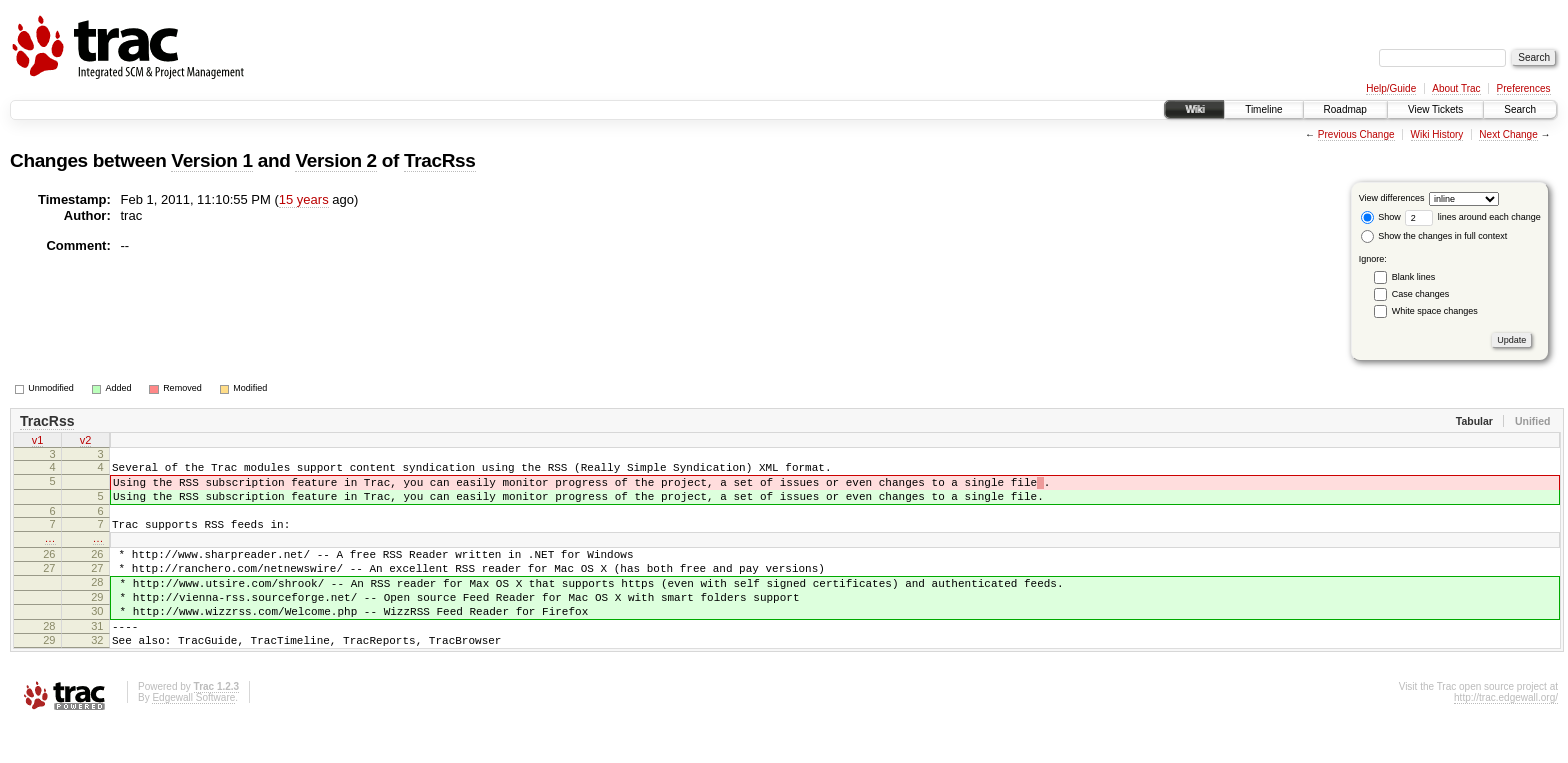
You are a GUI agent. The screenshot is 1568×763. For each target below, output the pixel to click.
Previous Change (1356, 134)
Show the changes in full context (1434, 236)
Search (1520, 109)
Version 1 (211, 160)
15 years (304, 199)
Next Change (1508, 134)
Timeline (1263, 109)
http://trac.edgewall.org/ (1506, 736)
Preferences (1524, 88)
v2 (86, 442)
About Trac (1456, 88)
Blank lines (1414, 277)
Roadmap (1345, 109)
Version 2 (335, 160)
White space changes (1435, 311)
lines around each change (1473, 217)
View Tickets (1435, 109)
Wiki (1194, 109)
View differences (1392, 198)
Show (1381, 217)
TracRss (440, 160)
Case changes (1421, 294)
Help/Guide (1391, 88)
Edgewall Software (193, 736)
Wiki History (1437, 134)
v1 (38, 442)
